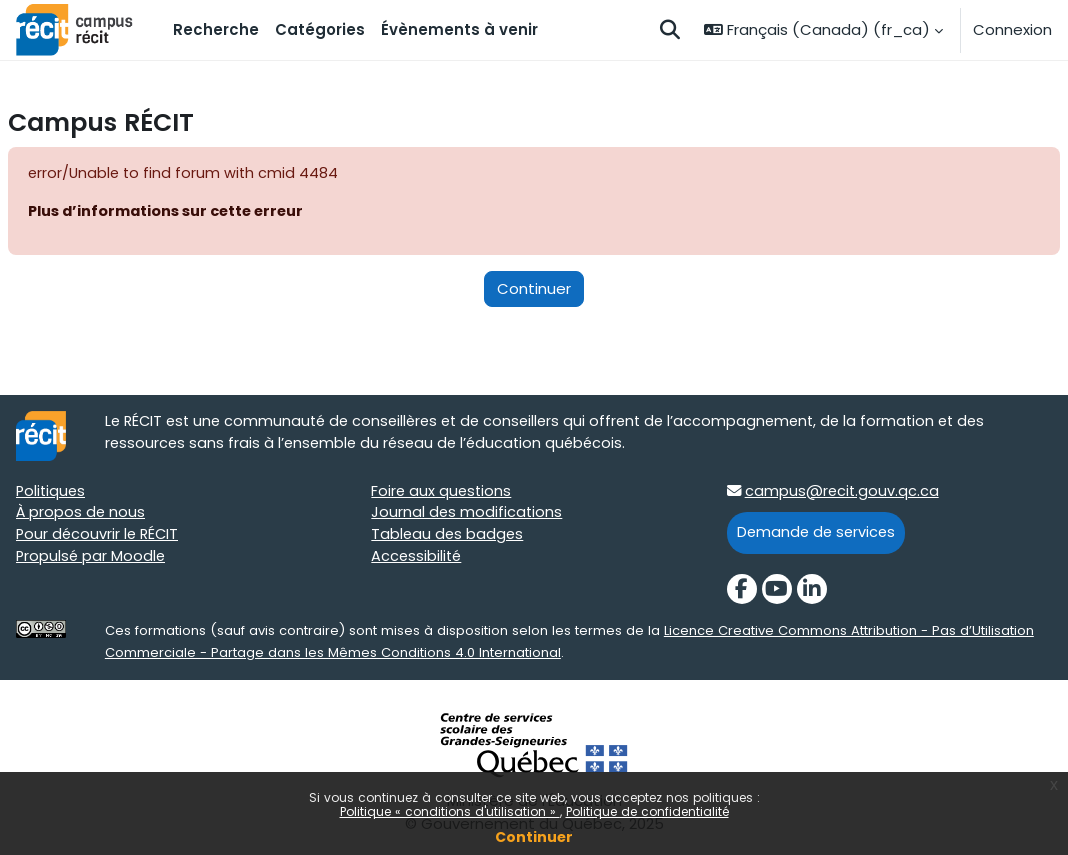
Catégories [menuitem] (320, 29)
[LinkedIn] (812, 592)
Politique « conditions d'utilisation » (450, 811)
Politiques (52, 492)
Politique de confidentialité (647, 811)
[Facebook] (742, 592)
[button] (670, 30)
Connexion (1012, 29)
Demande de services (818, 534)
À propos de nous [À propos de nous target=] (81, 514)
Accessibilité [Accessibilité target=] (417, 559)
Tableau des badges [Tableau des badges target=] (448, 537)
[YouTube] (777, 592)
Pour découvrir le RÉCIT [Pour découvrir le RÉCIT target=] (99, 537)
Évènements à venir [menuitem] (459, 29)
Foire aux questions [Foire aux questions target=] (442, 492)
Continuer (534, 837)
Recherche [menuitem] (216, 29)
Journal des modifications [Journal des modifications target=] (467, 514)
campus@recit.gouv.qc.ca (844, 492)
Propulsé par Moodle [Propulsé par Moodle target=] (92, 559)
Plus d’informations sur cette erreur (171, 211)
